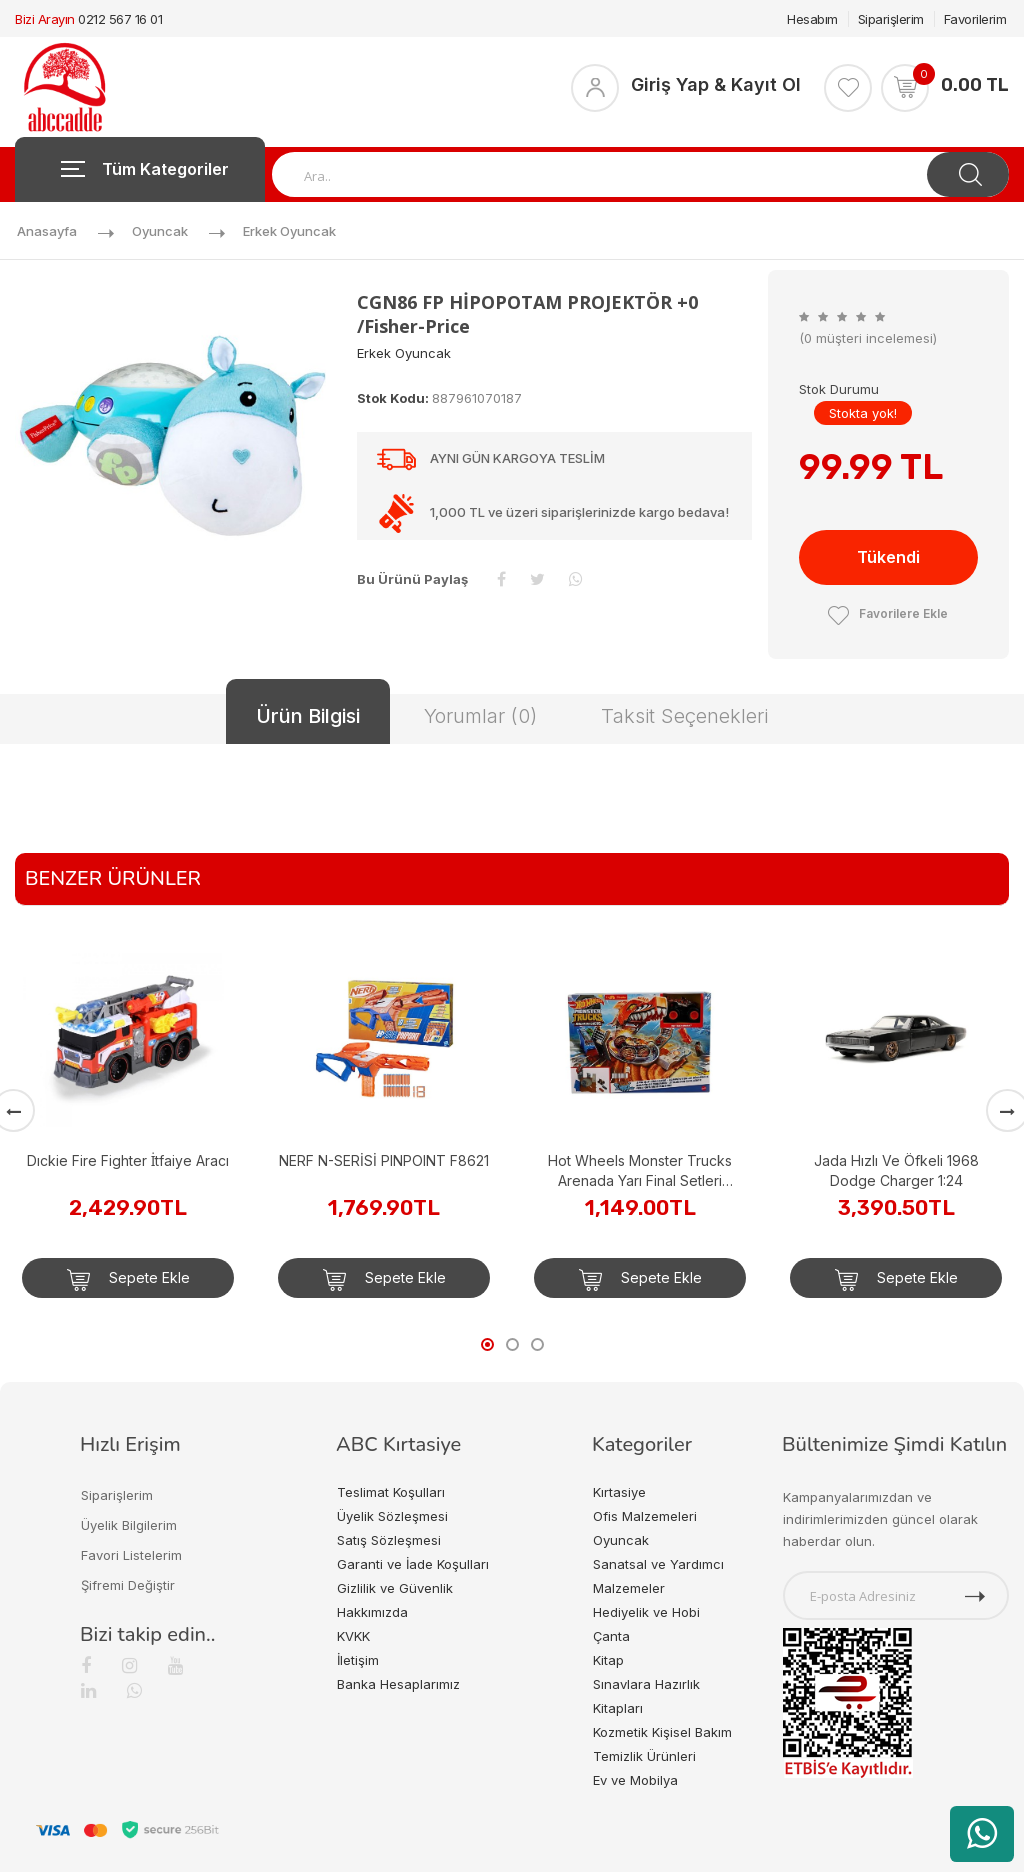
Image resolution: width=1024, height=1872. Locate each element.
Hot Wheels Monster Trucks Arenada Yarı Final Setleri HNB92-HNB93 (640, 1171)
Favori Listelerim (131, 1555)
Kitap (608, 1660)
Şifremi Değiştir (128, 1585)
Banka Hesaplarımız (398, 1684)
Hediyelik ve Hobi (646, 1612)
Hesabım (812, 19)
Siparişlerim (891, 19)
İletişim (358, 1660)
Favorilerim (975, 19)
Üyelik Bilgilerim (129, 1525)
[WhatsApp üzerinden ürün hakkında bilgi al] (982, 1834)
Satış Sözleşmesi (389, 1540)
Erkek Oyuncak (289, 231)
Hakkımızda (372, 1612)
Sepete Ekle (128, 1280)
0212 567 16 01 (120, 19)
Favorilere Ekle (888, 613)
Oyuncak (160, 231)
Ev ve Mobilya (635, 1780)
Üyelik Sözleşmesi (392, 1516)
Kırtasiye (619, 1492)
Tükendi (888, 557)
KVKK (353, 1636)
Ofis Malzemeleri (645, 1516)
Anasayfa (47, 231)
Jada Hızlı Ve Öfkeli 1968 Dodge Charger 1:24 (896, 1170)
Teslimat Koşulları (391, 1492)
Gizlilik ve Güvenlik (395, 1588)
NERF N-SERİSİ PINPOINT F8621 (384, 1160)
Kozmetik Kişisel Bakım (662, 1732)
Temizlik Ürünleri (644, 1756)
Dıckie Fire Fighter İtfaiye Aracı (128, 1160)
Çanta (611, 1636)
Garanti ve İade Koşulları (413, 1564)
